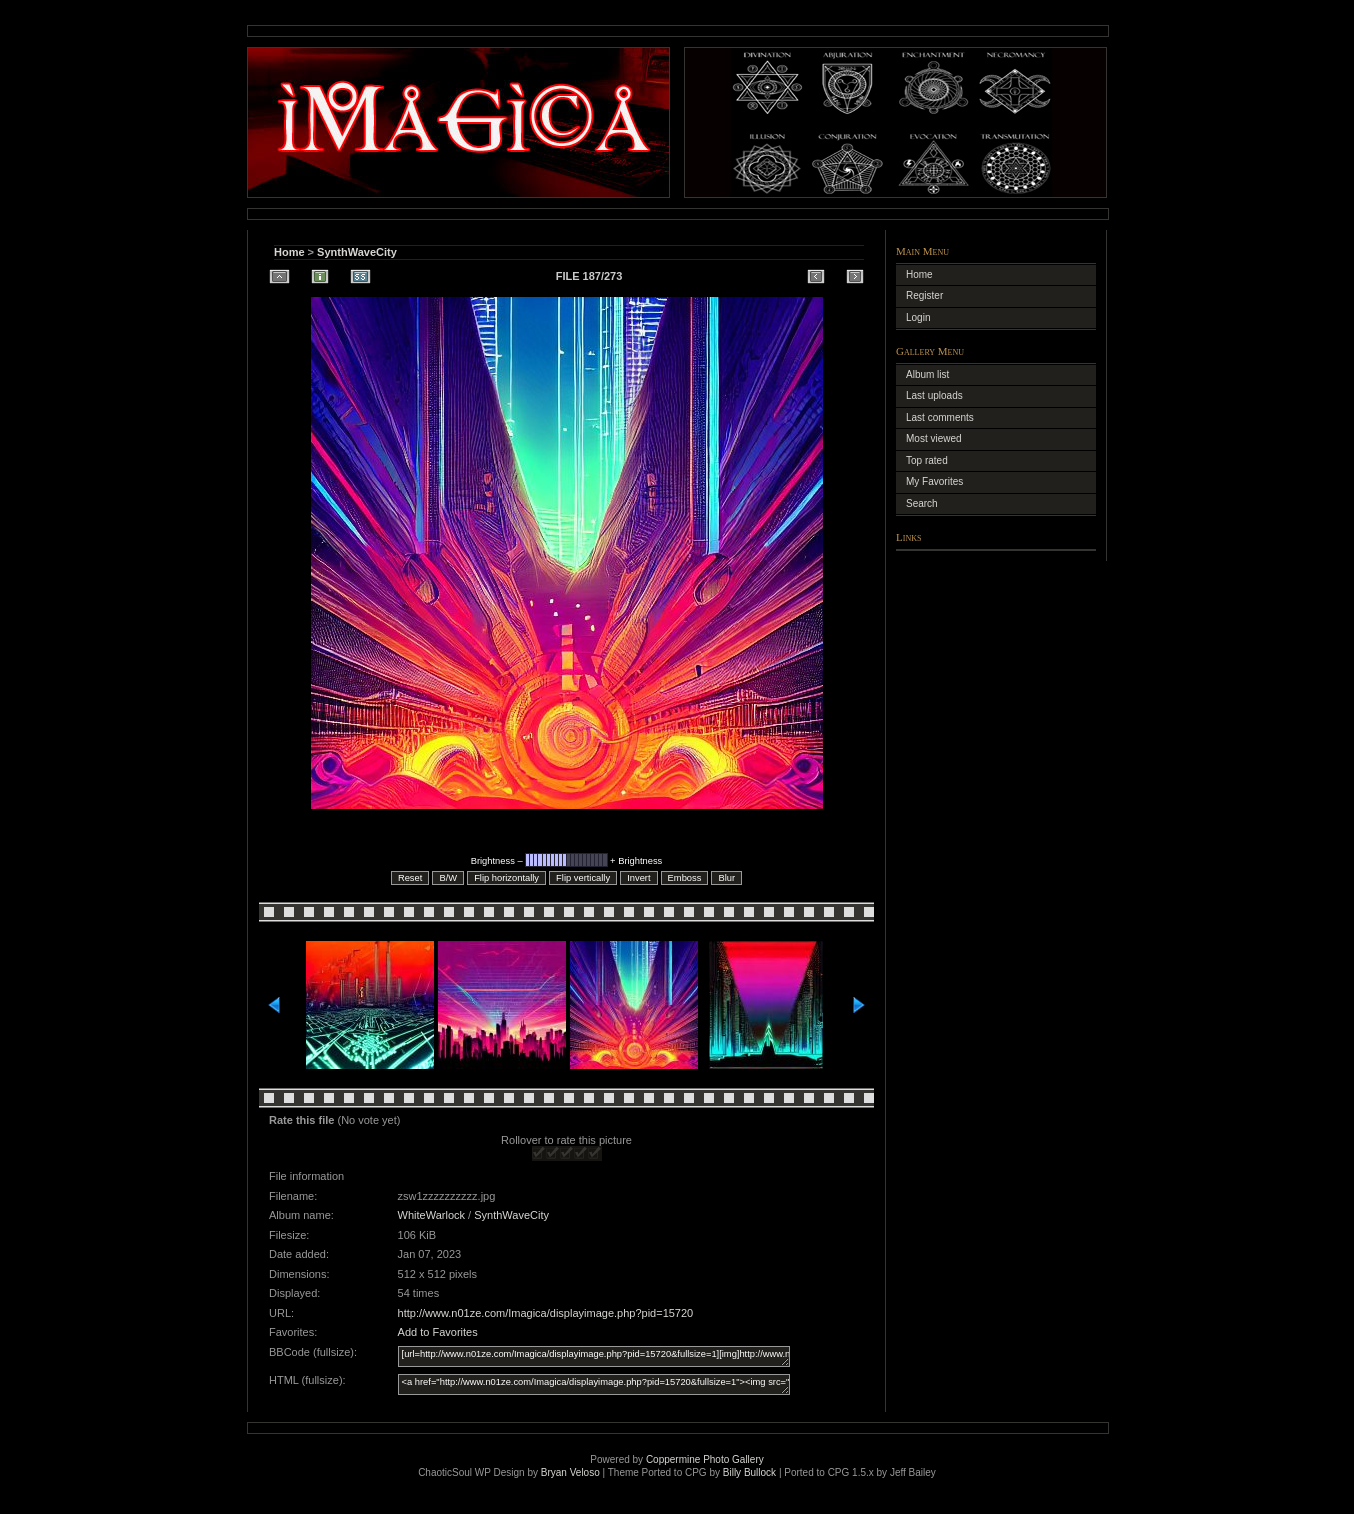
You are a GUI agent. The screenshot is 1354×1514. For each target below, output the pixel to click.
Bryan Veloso (570, 1472)
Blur (726, 878)
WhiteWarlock (431, 1215)
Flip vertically (583, 878)
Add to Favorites (438, 1332)
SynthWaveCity (357, 252)
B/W (448, 878)
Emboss (685, 878)
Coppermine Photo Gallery (705, 1459)
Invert (638, 878)
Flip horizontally (506, 878)
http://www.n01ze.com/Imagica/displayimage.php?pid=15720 (546, 1313)
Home (289, 252)
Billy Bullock (749, 1472)
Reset (410, 878)
